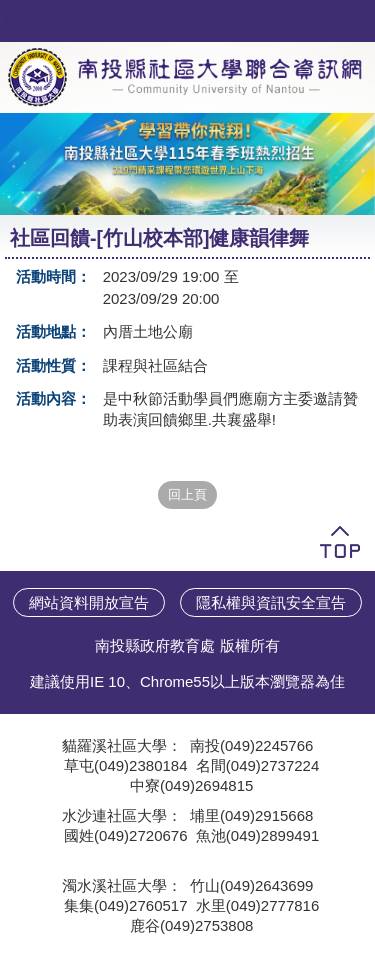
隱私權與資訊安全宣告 (271, 602)
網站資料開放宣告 (89, 602)
